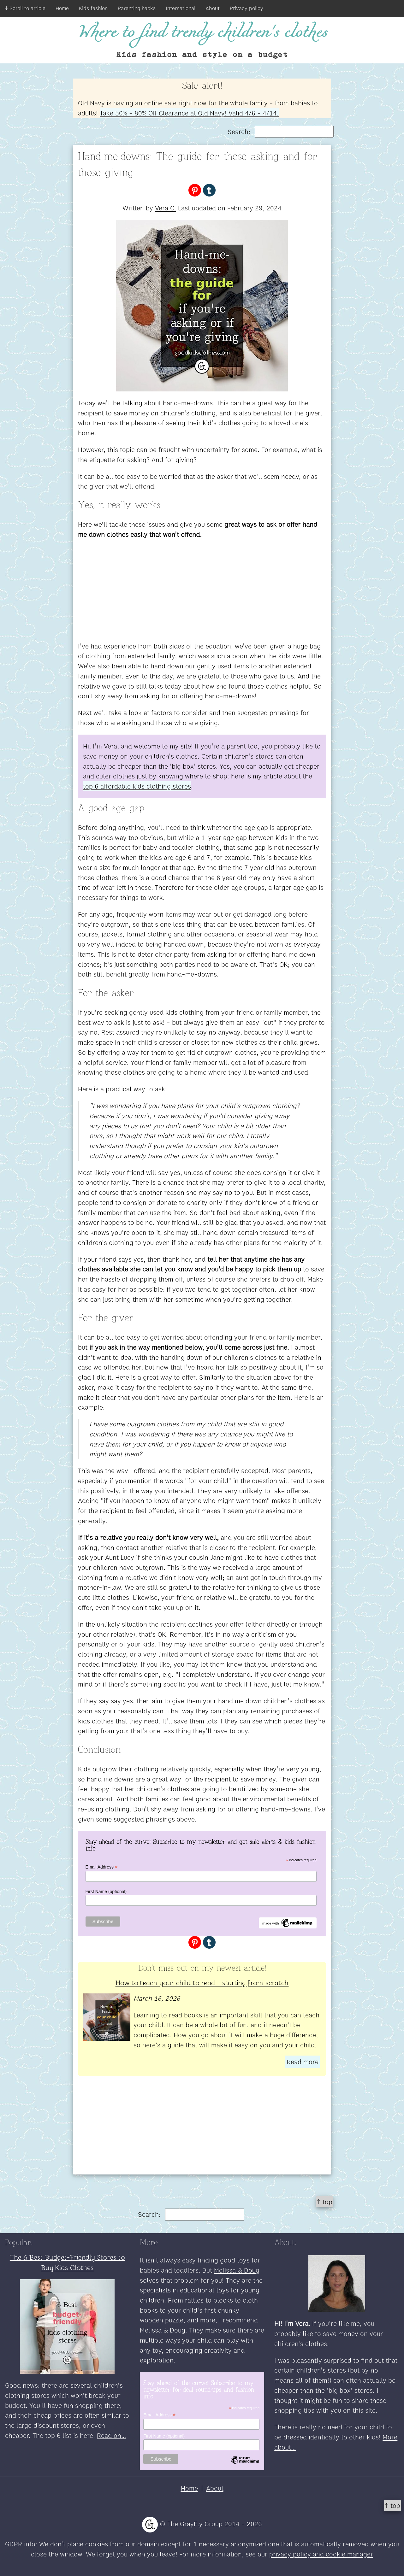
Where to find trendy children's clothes (202, 32)
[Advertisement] (202, 590)
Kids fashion (93, 8)
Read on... (111, 2435)
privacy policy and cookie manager (321, 2554)
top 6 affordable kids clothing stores (137, 786)
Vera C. (165, 208)
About (212, 8)
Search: (281, 132)
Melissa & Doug (236, 2270)
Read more (302, 2062)
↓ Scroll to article (25, 8)
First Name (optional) (106, 1891)
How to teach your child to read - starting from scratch (202, 1982)
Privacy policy (246, 8)
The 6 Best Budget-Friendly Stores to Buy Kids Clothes (67, 2262)
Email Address (102, 1867)
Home (62, 8)
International (180, 8)
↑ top (324, 2202)
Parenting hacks (137, 8)
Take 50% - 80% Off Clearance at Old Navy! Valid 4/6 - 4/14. (189, 113)
